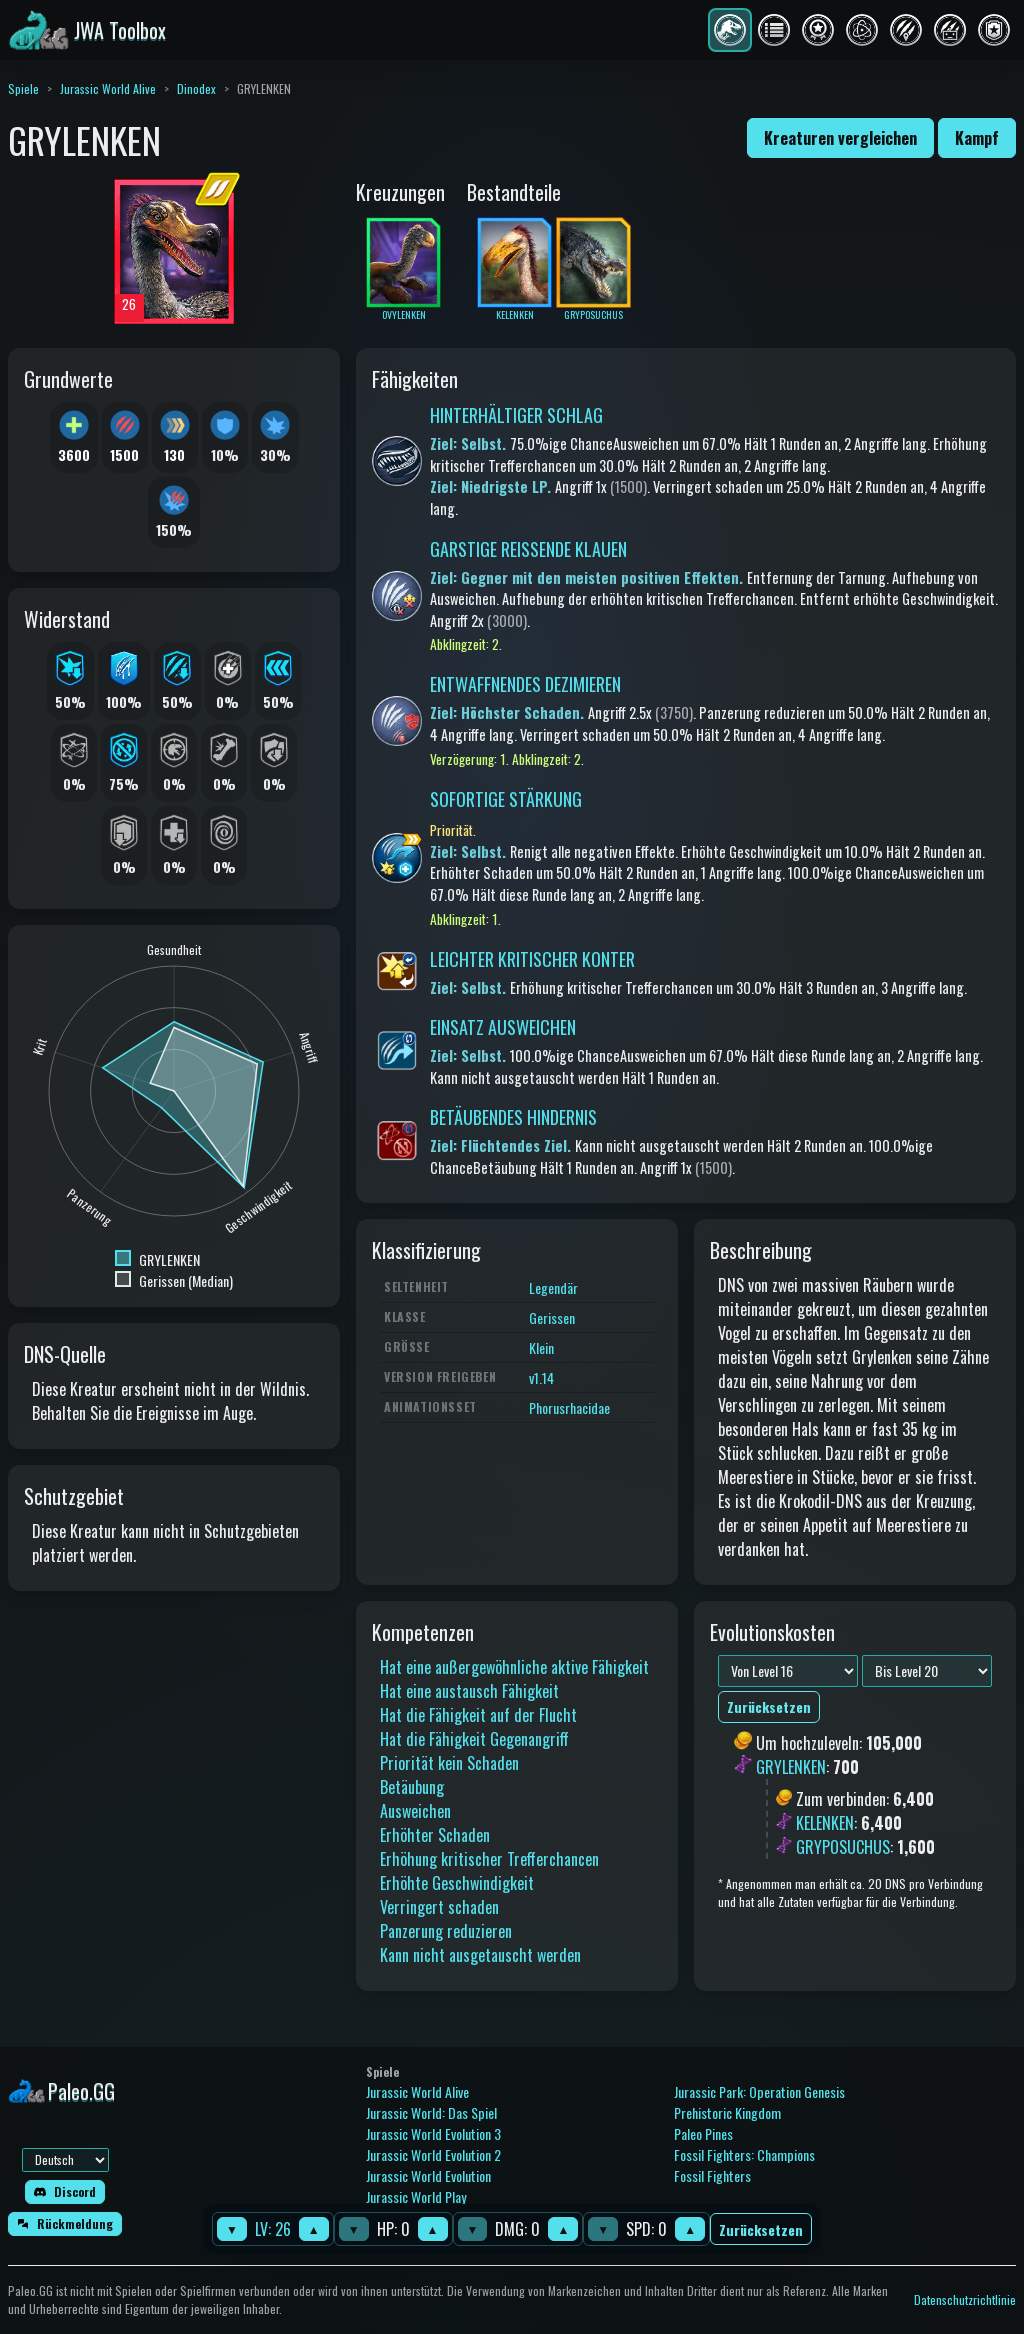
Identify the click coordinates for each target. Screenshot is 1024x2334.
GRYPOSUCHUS (843, 1847)
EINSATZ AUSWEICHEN (503, 1027)
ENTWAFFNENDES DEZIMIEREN (525, 684)
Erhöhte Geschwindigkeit (457, 1883)
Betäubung (412, 1787)
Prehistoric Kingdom (727, 2112)
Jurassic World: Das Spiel (431, 2112)
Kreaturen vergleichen (840, 138)
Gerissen (552, 1317)
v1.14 (541, 1377)
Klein (541, 1347)
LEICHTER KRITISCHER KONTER (532, 959)
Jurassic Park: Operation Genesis (759, 2091)
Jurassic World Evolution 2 (433, 2154)
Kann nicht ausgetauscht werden (480, 1955)
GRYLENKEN (791, 1767)
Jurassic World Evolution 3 (433, 2133)
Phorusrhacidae (569, 1407)
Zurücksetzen (761, 2229)
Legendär (553, 1287)
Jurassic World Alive (108, 88)
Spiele (23, 88)
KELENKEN (825, 1823)
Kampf (977, 138)
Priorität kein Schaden (449, 1763)
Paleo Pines (703, 2133)
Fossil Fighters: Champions (744, 2154)
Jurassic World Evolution (428, 2175)
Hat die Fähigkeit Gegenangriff (474, 1739)
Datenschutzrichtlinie (965, 2299)
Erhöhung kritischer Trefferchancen (489, 1859)
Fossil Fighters (712, 2175)
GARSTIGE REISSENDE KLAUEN (528, 549)
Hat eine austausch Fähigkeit (469, 1691)
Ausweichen (415, 1811)
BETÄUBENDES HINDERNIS (513, 1117)
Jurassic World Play (416, 2196)
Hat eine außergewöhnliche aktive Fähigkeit (514, 1667)
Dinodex (196, 88)
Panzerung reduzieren (446, 1931)
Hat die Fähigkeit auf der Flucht (478, 1715)
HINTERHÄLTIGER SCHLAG (516, 415)
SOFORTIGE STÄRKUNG (506, 799)
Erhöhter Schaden (435, 1835)
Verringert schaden (439, 1907)
